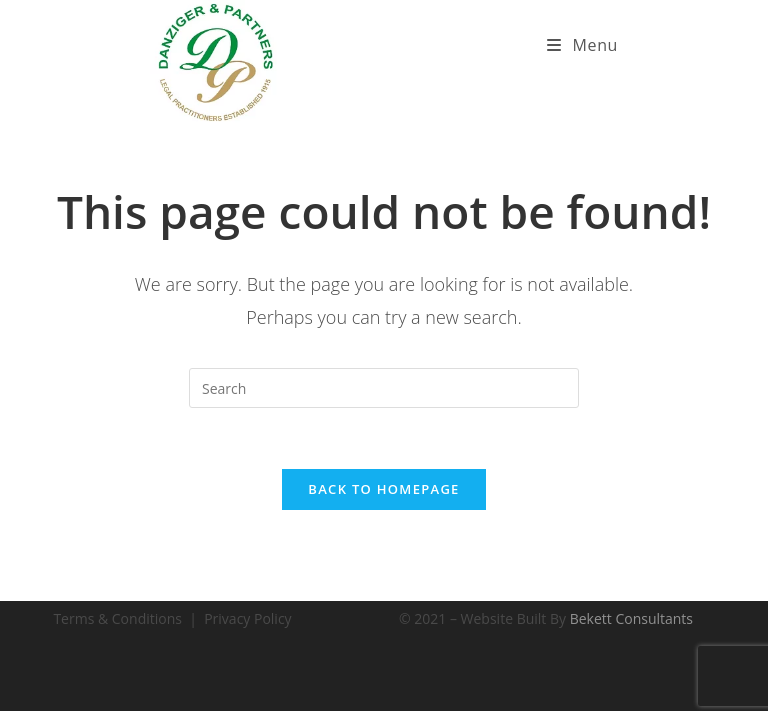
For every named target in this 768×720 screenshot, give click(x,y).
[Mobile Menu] (582, 45)
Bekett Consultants (631, 618)
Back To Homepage (383, 489)
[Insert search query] (384, 388)
